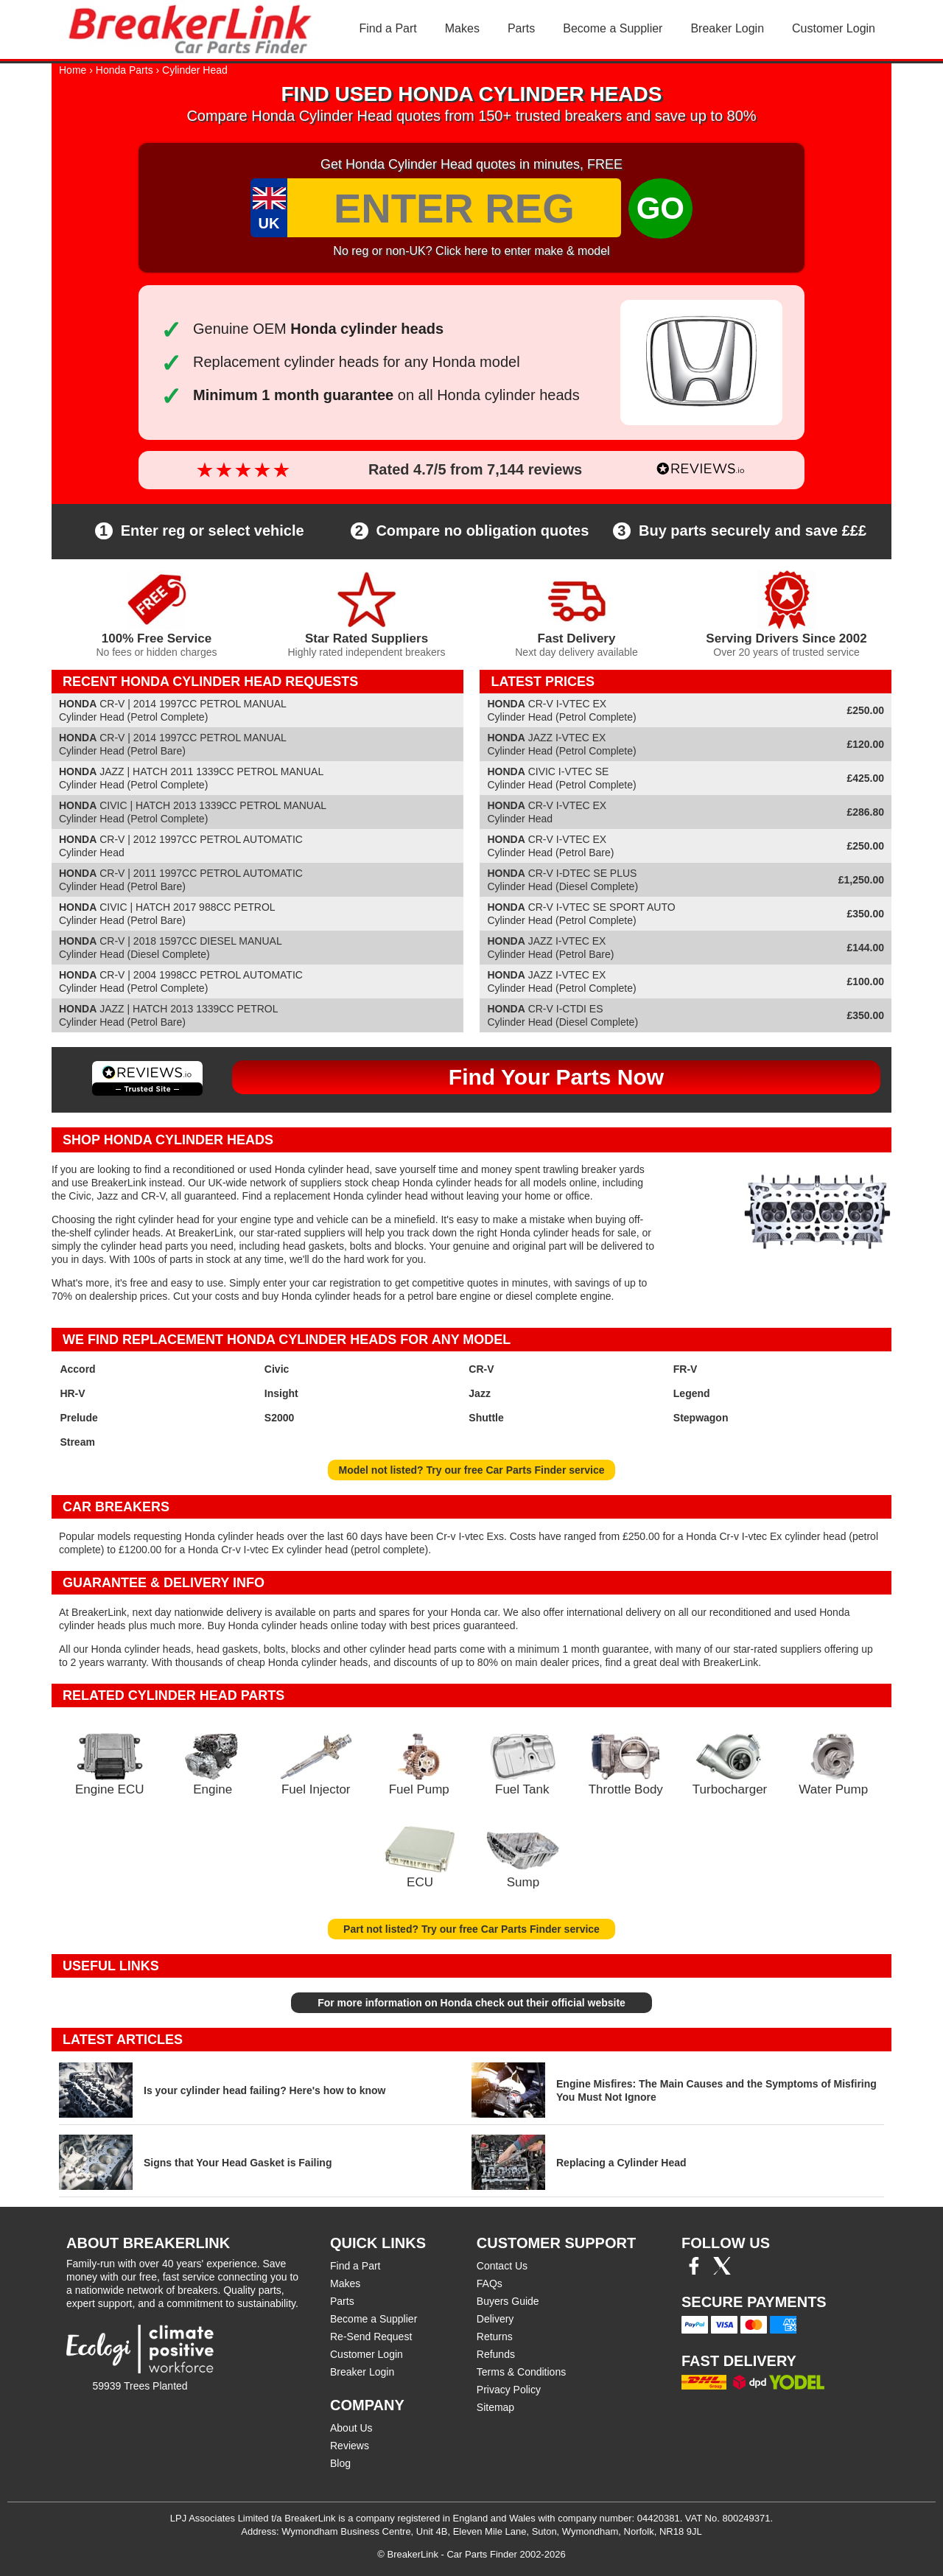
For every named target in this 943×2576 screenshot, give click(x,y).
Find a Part (388, 28)
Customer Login (833, 28)
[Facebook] (694, 2271)
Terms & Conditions (521, 2372)
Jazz (480, 1393)
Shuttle (486, 1418)
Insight (281, 1393)
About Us (351, 2428)
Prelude (78, 1418)
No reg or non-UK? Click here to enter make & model (471, 251)
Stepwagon (701, 1418)
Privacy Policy (509, 2389)
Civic (276, 1369)
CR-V (481, 1369)
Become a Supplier (612, 28)
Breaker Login (727, 28)
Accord (77, 1369)
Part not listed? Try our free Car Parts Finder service (471, 1929)
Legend (691, 1393)
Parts (521, 28)
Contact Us (502, 2266)
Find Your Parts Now (556, 1077)
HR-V (72, 1393)
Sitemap (495, 2407)
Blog (340, 2463)
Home (72, 70)
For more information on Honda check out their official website (471, 2003)
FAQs (489, 2283)
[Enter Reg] (454, 207)
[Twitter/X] (722, 2271)
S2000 (279, 1418)
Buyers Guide (508, 2301)
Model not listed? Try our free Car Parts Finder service (472, 1470)
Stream (77, 1442)
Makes (462, 28)
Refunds (496, 2354)
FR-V (685, 1369)
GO (660, 208)
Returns (495, 2336)
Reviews (349, 2445)
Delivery (495, 2319)
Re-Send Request (371, 2336)
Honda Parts (124, 70)
